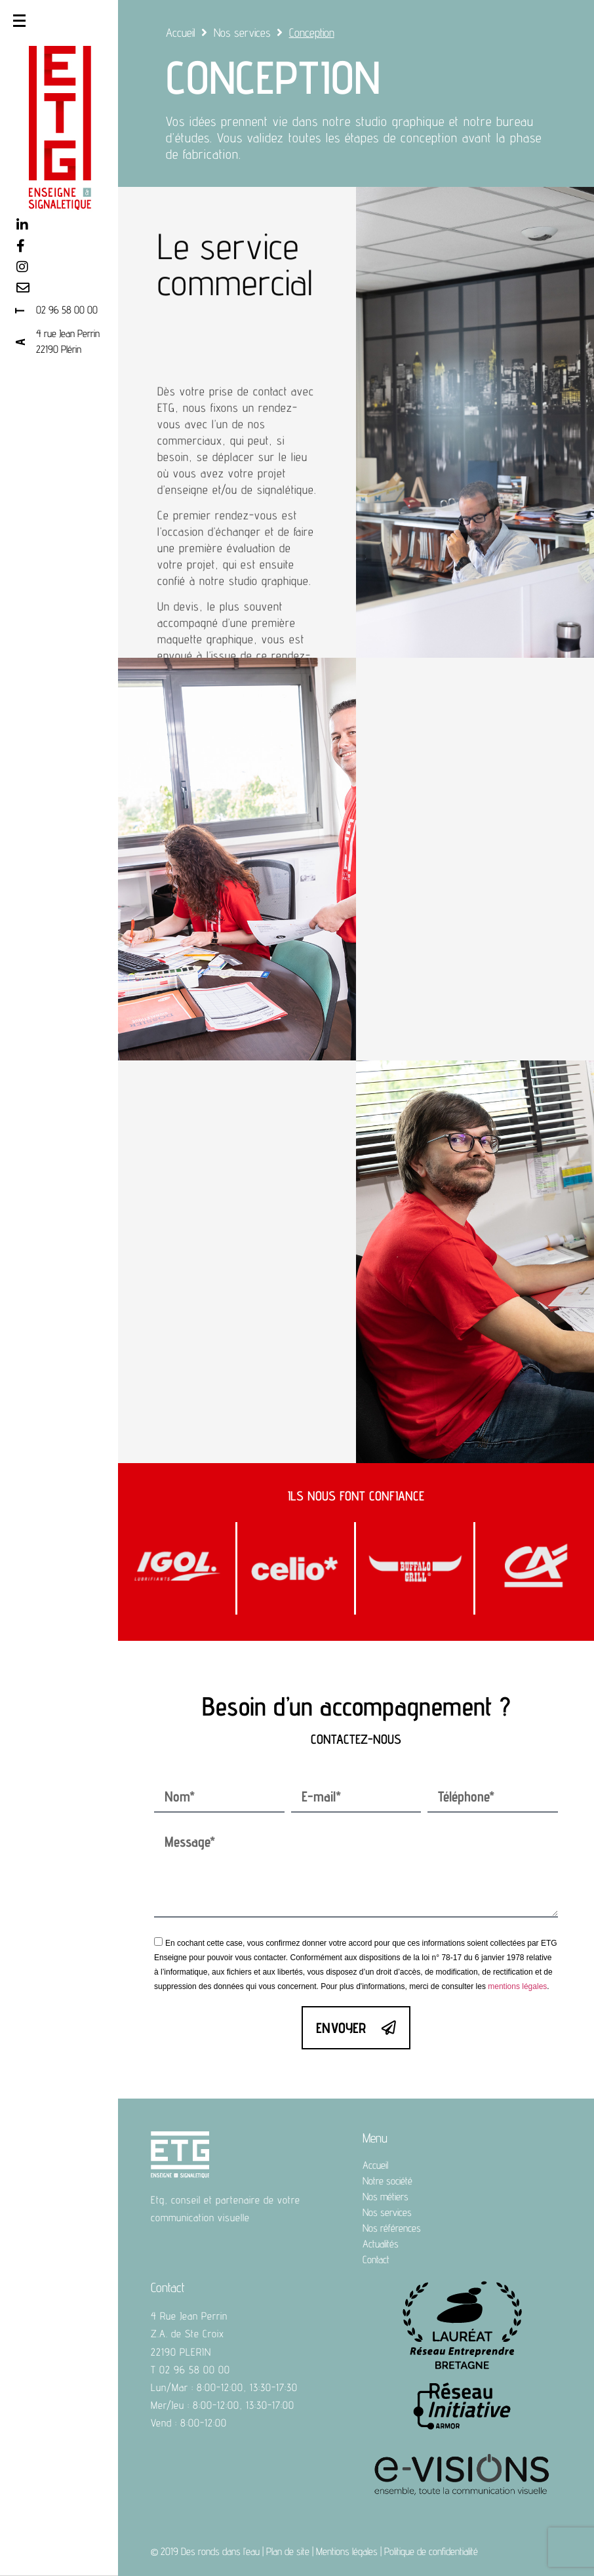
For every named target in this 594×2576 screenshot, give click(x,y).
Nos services (242, 32)
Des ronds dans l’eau (220, 2551)
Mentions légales (347, 2551)
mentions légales (517, 1986)
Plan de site (287, 2551)
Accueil (180, 32)
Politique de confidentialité (431, 2551)
